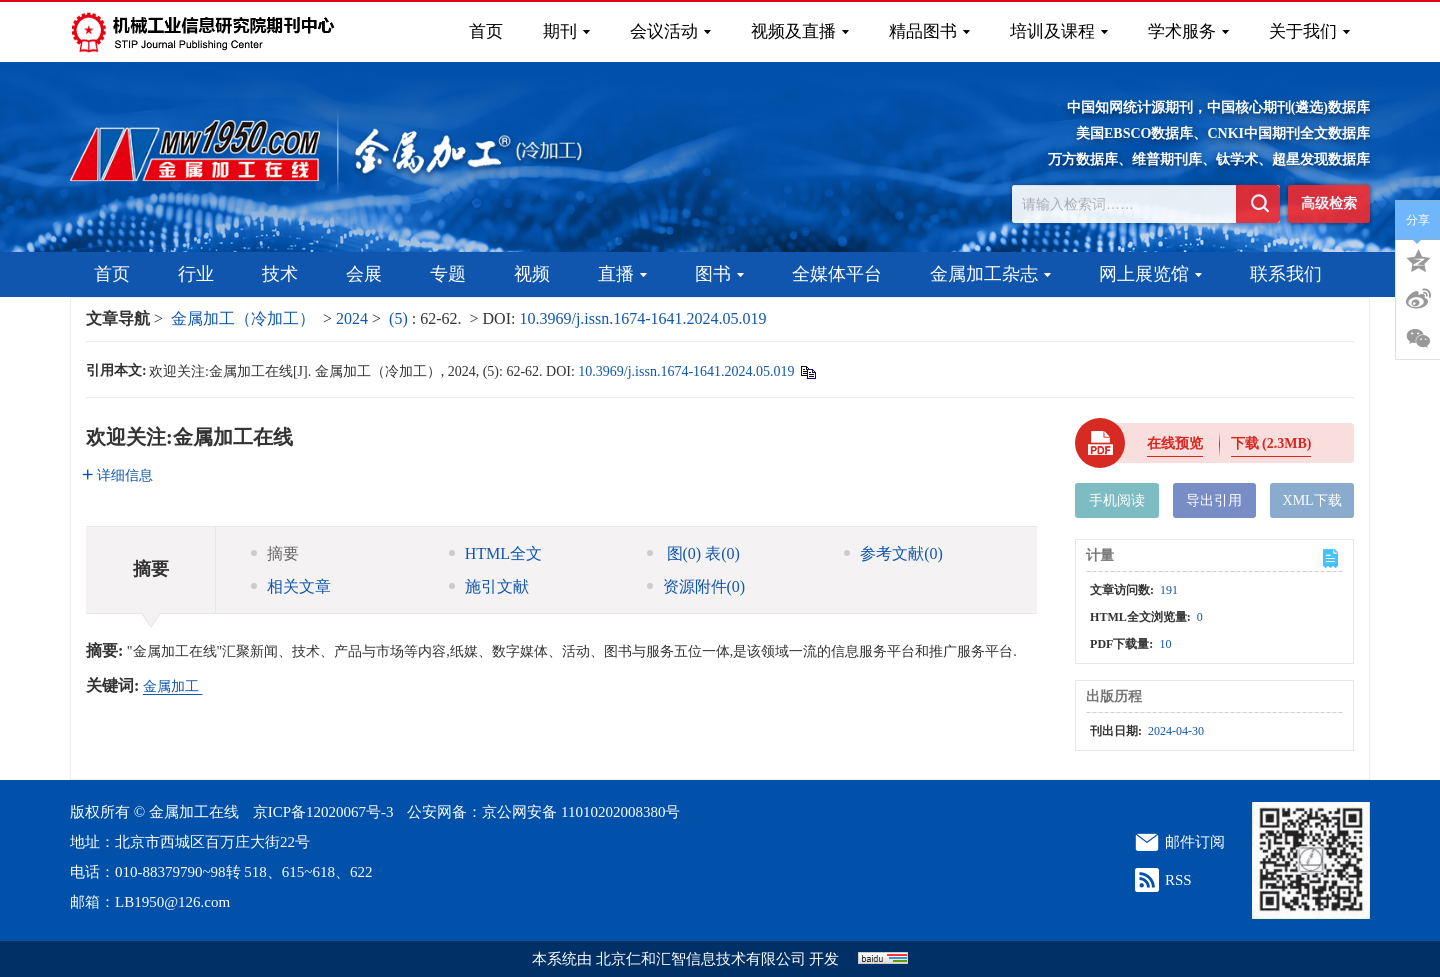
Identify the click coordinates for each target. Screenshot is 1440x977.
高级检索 (1329, 203)
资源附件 (696, 586)
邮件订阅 (1195, 842)
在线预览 (1175, 443)
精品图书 (929, 31)
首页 (486, 31)
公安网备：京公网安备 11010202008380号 (543, 812)
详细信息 (117, 475)
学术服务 (1188, 31)
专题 (448, 274)
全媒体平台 (837, 274)
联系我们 (1286, 274)
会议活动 (670, 31)
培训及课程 (1059, 31)
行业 (196, 274)
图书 (719, 274)
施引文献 (489, 586)
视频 (532, 274)
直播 (622, 274)
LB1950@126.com (172, 902)
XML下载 (1312, 500)
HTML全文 (495, 553)
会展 (364, 274)
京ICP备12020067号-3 (323, 812)
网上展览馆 (1150, 274)
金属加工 (173, 686)
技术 (280, 274)
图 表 (693, 553)
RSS (1178, 880)
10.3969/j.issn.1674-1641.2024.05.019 (642, 318)
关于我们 (1309, 31)
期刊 (566, 31)
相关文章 (291, 586)
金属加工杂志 (990, 274)
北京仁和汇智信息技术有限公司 (701, 959)
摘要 (275, 553)
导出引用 (1214, 500)
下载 (1271, 443)
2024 (352, 318)
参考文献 (893, 553)
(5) (400, 318)
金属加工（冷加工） (243, 318)
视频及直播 (800, 31)
